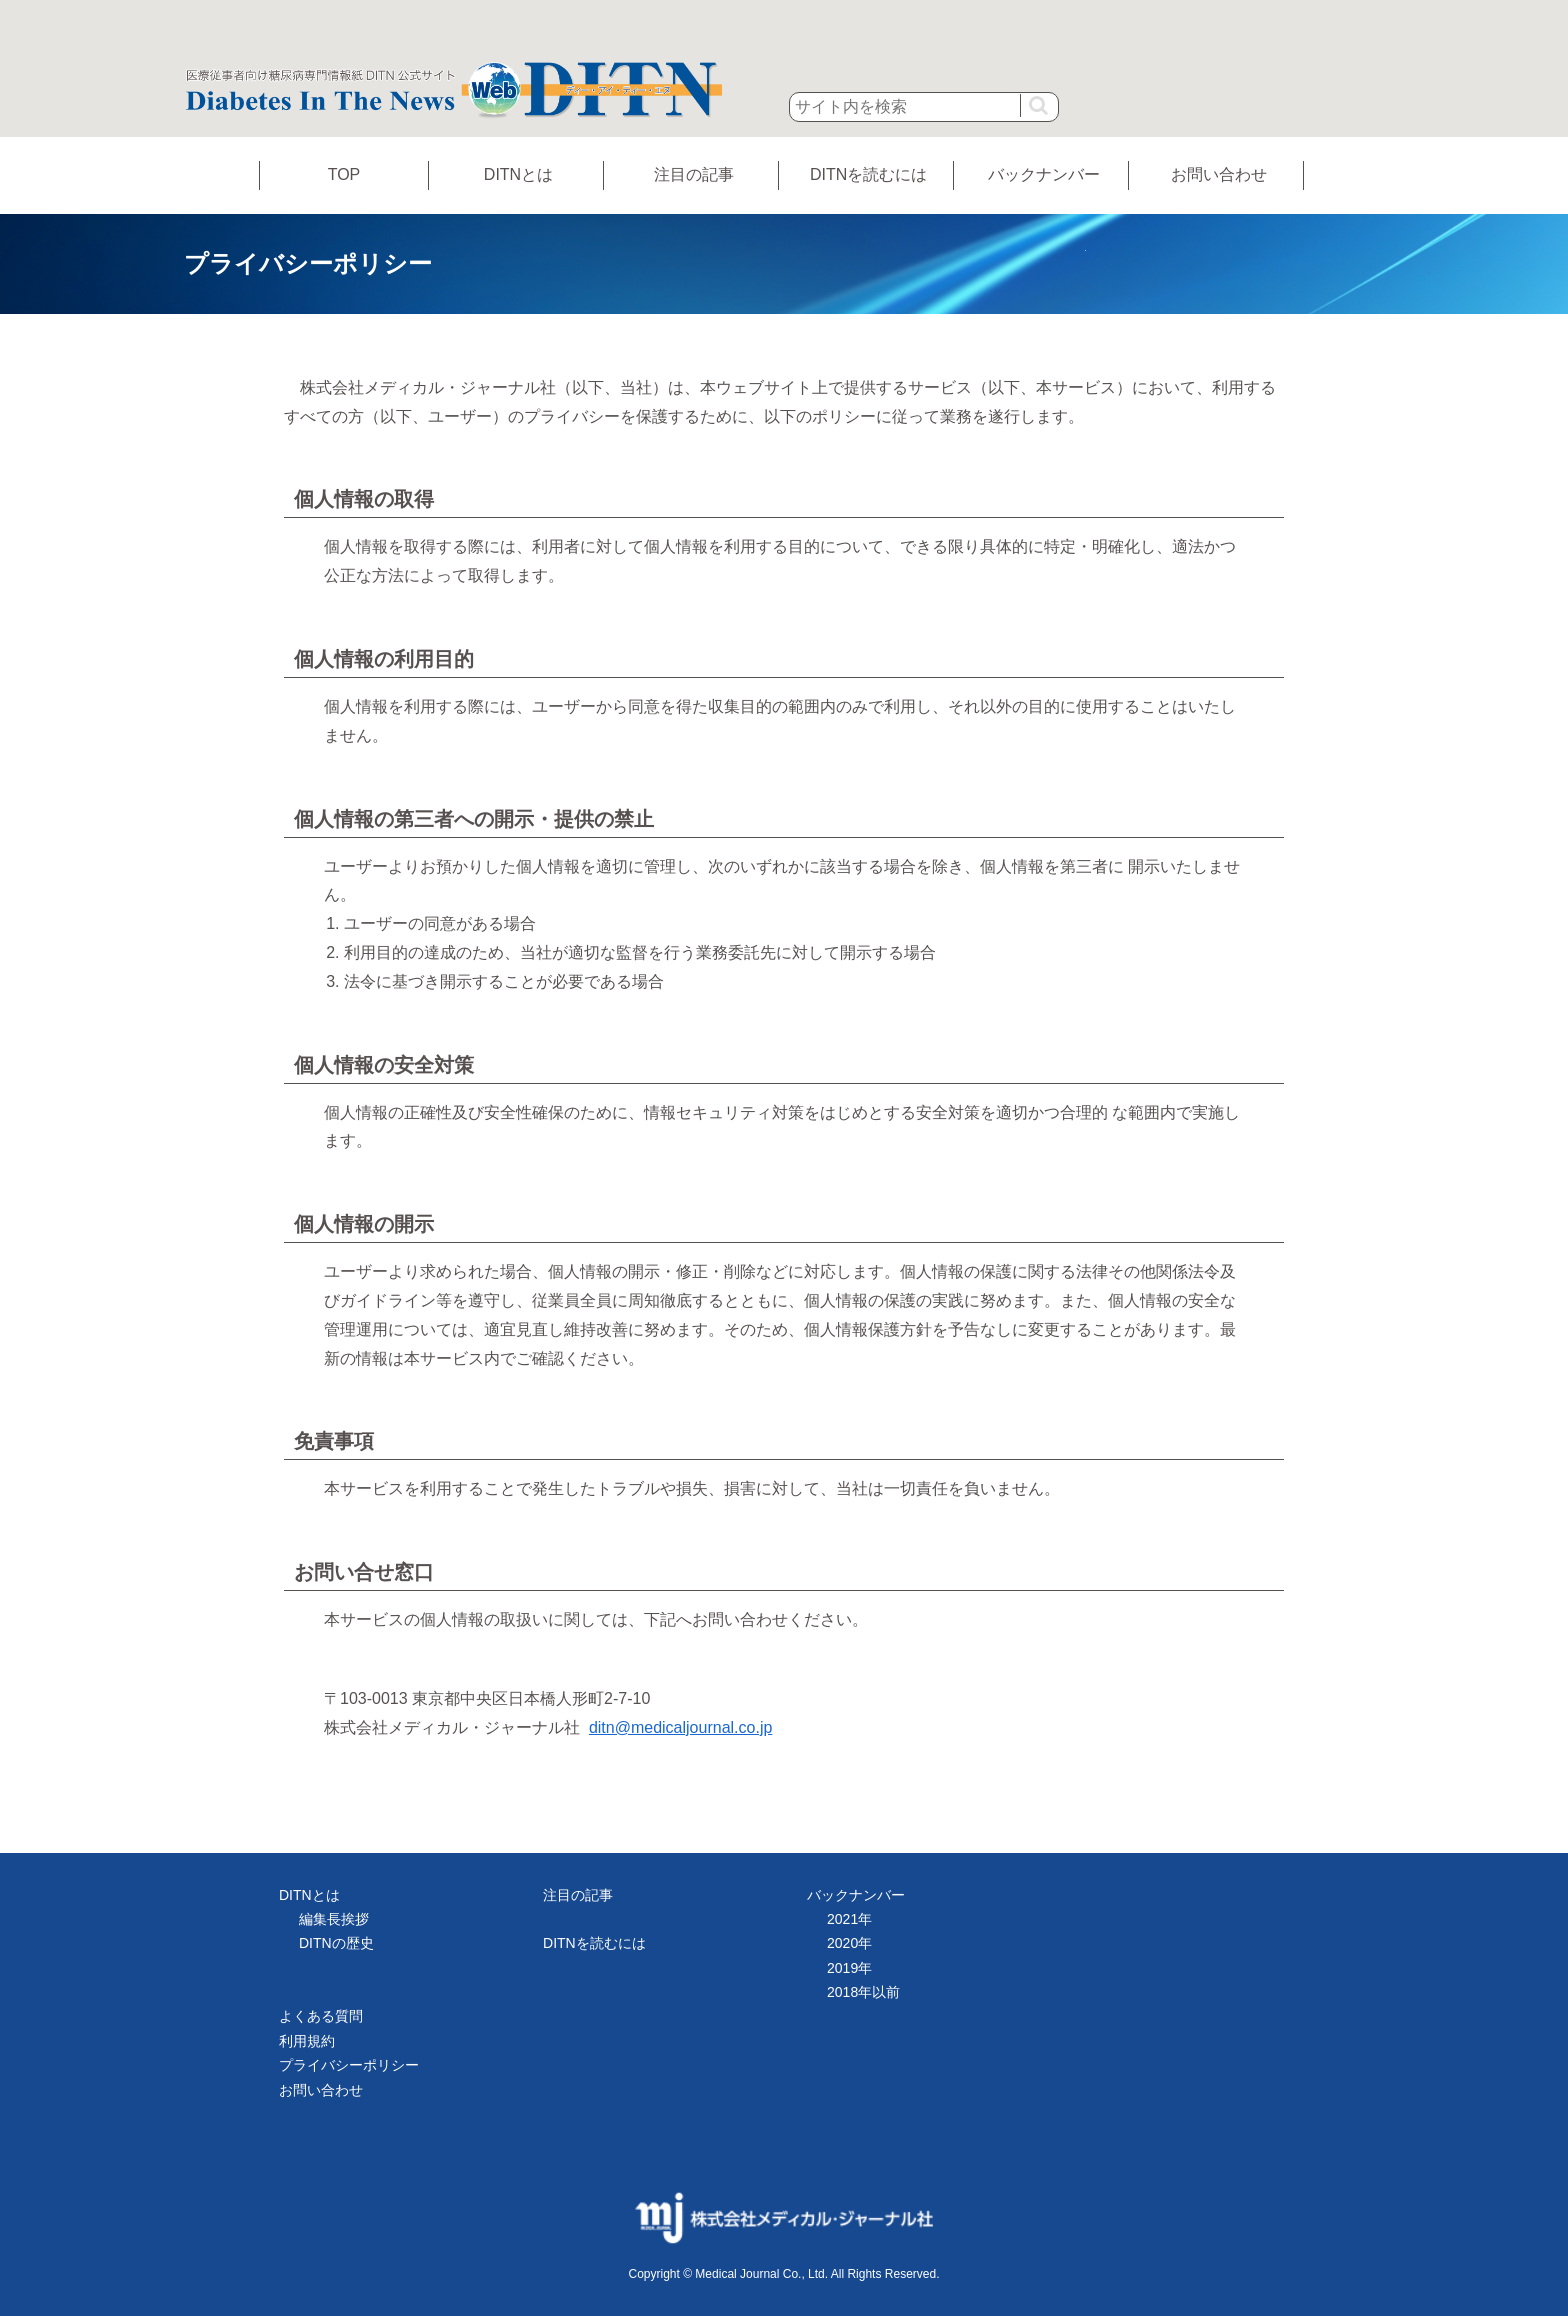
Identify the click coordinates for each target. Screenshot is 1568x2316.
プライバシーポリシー (349, 2065)
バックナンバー (1044, 174)
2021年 (849, 1919)
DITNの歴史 (336, 1943)
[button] (1038, 105)
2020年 (849, 1943)
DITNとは (518, 174)
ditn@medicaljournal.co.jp (680, 1727)
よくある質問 (321, 2016)
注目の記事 (694, 174)
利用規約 (307, 2041)
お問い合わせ (1219, 174)
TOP (344, 174)
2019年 (849, 1968)
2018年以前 (863, 1992)
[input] (924, 107)
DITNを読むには (868, 174)
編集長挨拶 (334, 1919)
